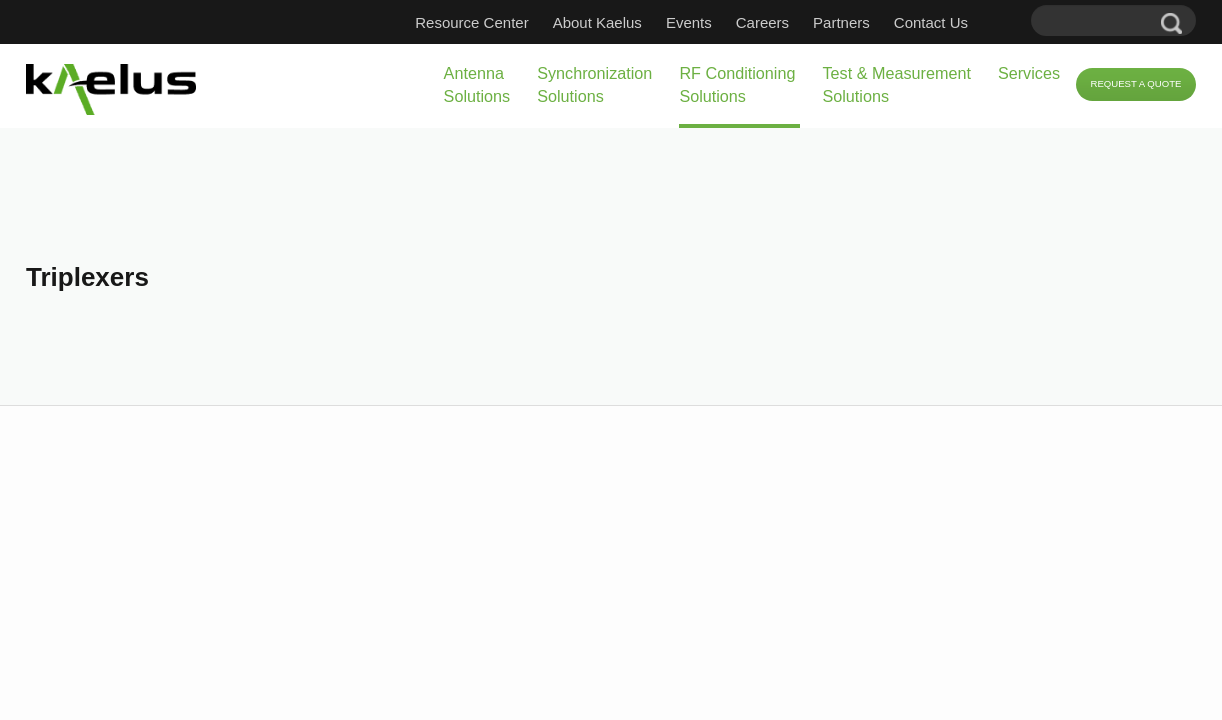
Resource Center (501, 22)
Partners (871, 22)
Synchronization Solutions (431, 84)
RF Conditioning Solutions (607, 84)
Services (967, 73)
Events (719, 22)
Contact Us (961, 22)
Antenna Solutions (282, 84)
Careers (792, 22)
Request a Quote (1117, 85)
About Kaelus (627, 22)
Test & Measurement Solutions (802, 84)
